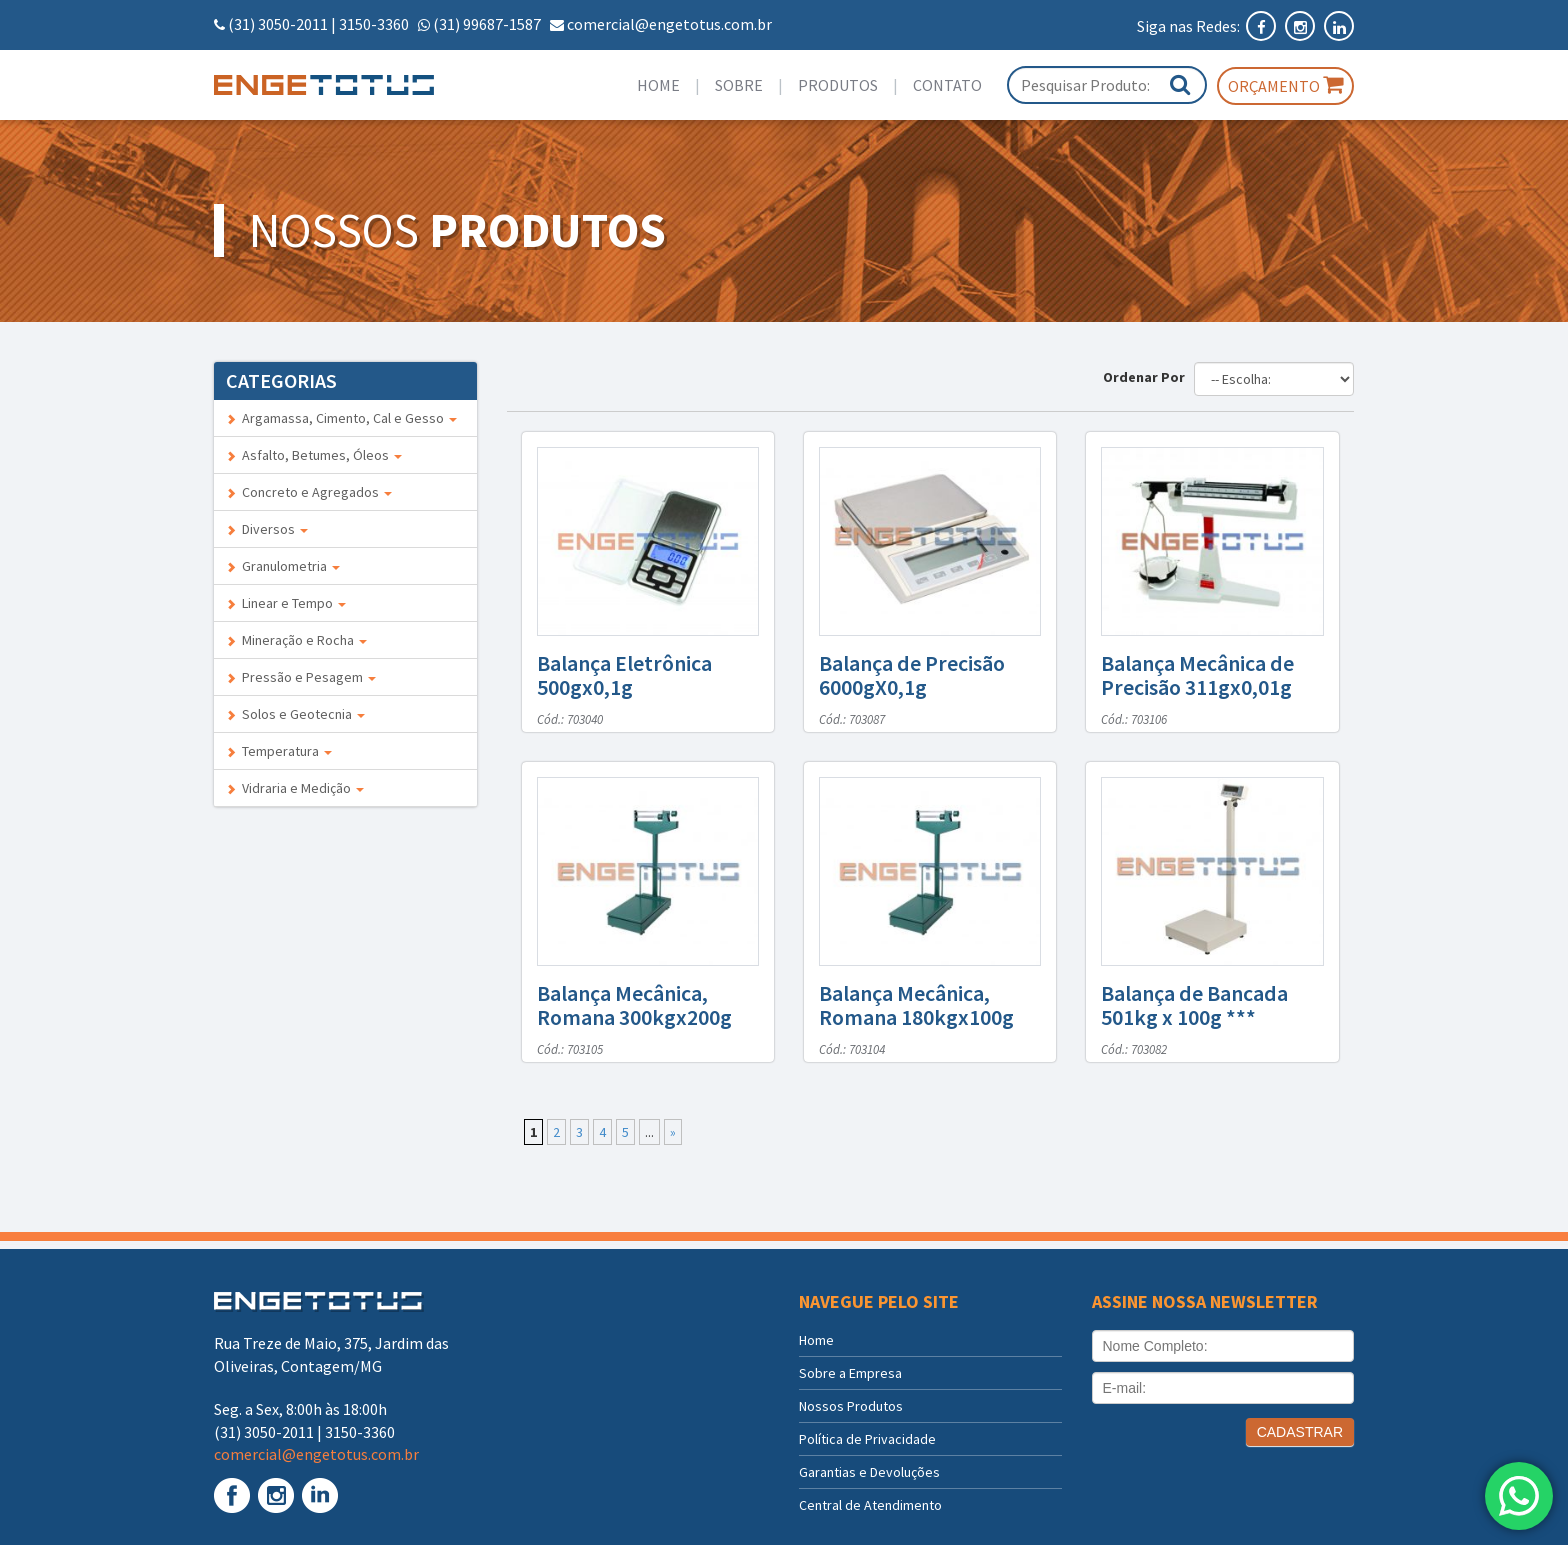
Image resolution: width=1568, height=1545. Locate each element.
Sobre (739, 85)
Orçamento (1285, 85)
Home (658, 85)
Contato (947, 85)
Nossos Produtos (851, 1406)
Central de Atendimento (870, 1505)
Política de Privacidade (867, 1439)
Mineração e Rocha (296, 640)
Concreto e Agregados (309, 492)
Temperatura (279, 751)
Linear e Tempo (286, 603)
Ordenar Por (1147, 377)
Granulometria (283, 566)
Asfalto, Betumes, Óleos (314, 455)
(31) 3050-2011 (278, 24)
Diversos (267, 529)
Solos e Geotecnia (295, 714)
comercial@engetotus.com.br (669, 24)
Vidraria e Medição (295, 788)
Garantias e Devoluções (869, 1472)
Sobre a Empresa (850, 1373)
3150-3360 (374, 24)
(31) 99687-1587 (487, 24)
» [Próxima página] (673, 1132)
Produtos (838, 85)
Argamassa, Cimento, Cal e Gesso (341, 418)
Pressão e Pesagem (301, 677)
